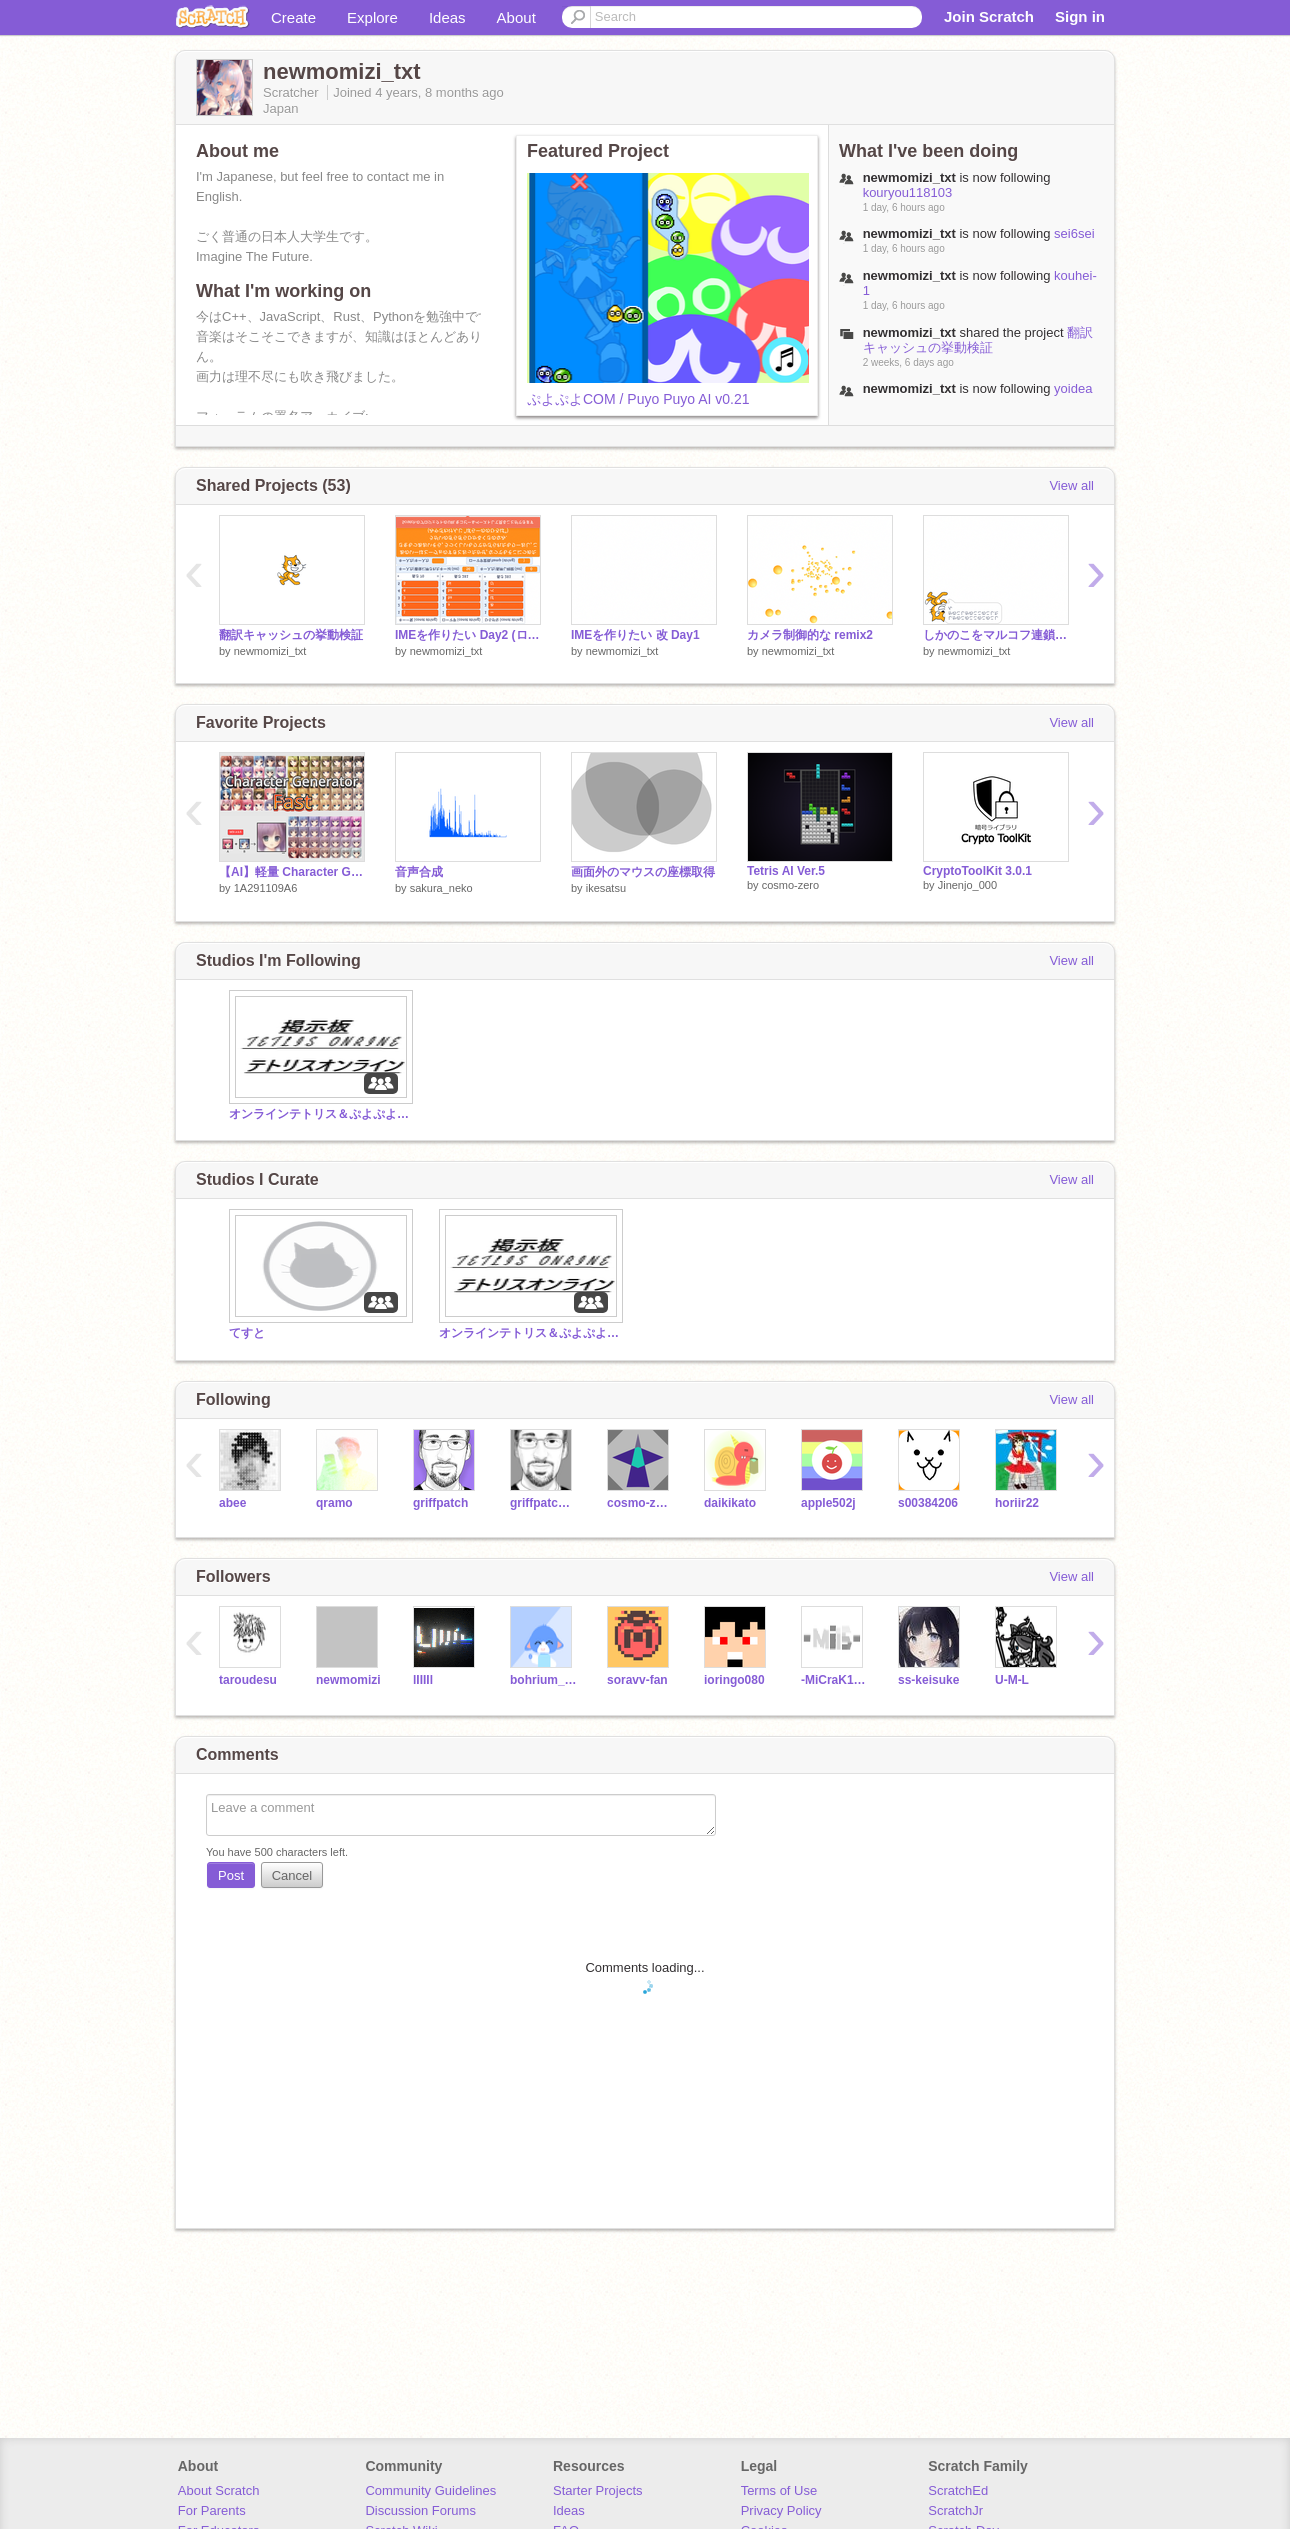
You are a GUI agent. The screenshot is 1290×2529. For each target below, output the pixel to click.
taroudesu (248, 1680)
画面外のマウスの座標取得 (643, 872)
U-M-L (1012, 1680)
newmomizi (348, 1680)
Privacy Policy (781, 2510)
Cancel (292, 1875)
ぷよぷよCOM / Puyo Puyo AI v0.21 (638, 399)
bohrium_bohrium (543, 1680)
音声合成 (419, 872)
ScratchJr (955, 2510)
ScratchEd (958, 2490)
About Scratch (219, 2490)
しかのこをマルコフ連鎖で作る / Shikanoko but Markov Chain (996, 635)
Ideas (447, 17)
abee (232, 1503)
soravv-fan (637, 1680)
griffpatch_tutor (543, 1503)
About (516, 17)
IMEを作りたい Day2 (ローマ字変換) (468, 635)
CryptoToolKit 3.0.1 (977, 871)
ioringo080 (734, 1680)
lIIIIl (423, 1680)
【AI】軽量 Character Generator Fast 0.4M (292, 872)
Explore (372, 17)
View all (1071, 485)
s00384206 (928, 1503)
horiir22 (1017, 1503)
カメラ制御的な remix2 (810, 635)
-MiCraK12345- (834, 1680)
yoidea (1073, 388)
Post (231, 1875)
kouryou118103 (908, 192)
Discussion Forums (420, 2510)
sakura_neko (441, 888)
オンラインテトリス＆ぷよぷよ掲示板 (319, 1114)
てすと (247, 1333)
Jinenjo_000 (967, 885)
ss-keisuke (928, 1680)
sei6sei (1074, 233)
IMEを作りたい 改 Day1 (635, 635)
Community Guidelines (430, 2490)
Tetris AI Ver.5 (786, 871)
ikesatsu (606, 888)
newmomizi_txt (270, 651)
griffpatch (440, 1503)
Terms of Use (779, 2490)
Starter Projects (598, 2490)
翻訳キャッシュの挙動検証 (978, 340)
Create (293, 17)
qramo (334, 1503)
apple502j (828, 1503)
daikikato (730, 1503)
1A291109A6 (266, 888)
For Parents (212, 2510)
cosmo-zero (790, 885)
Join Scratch (989, 16)
